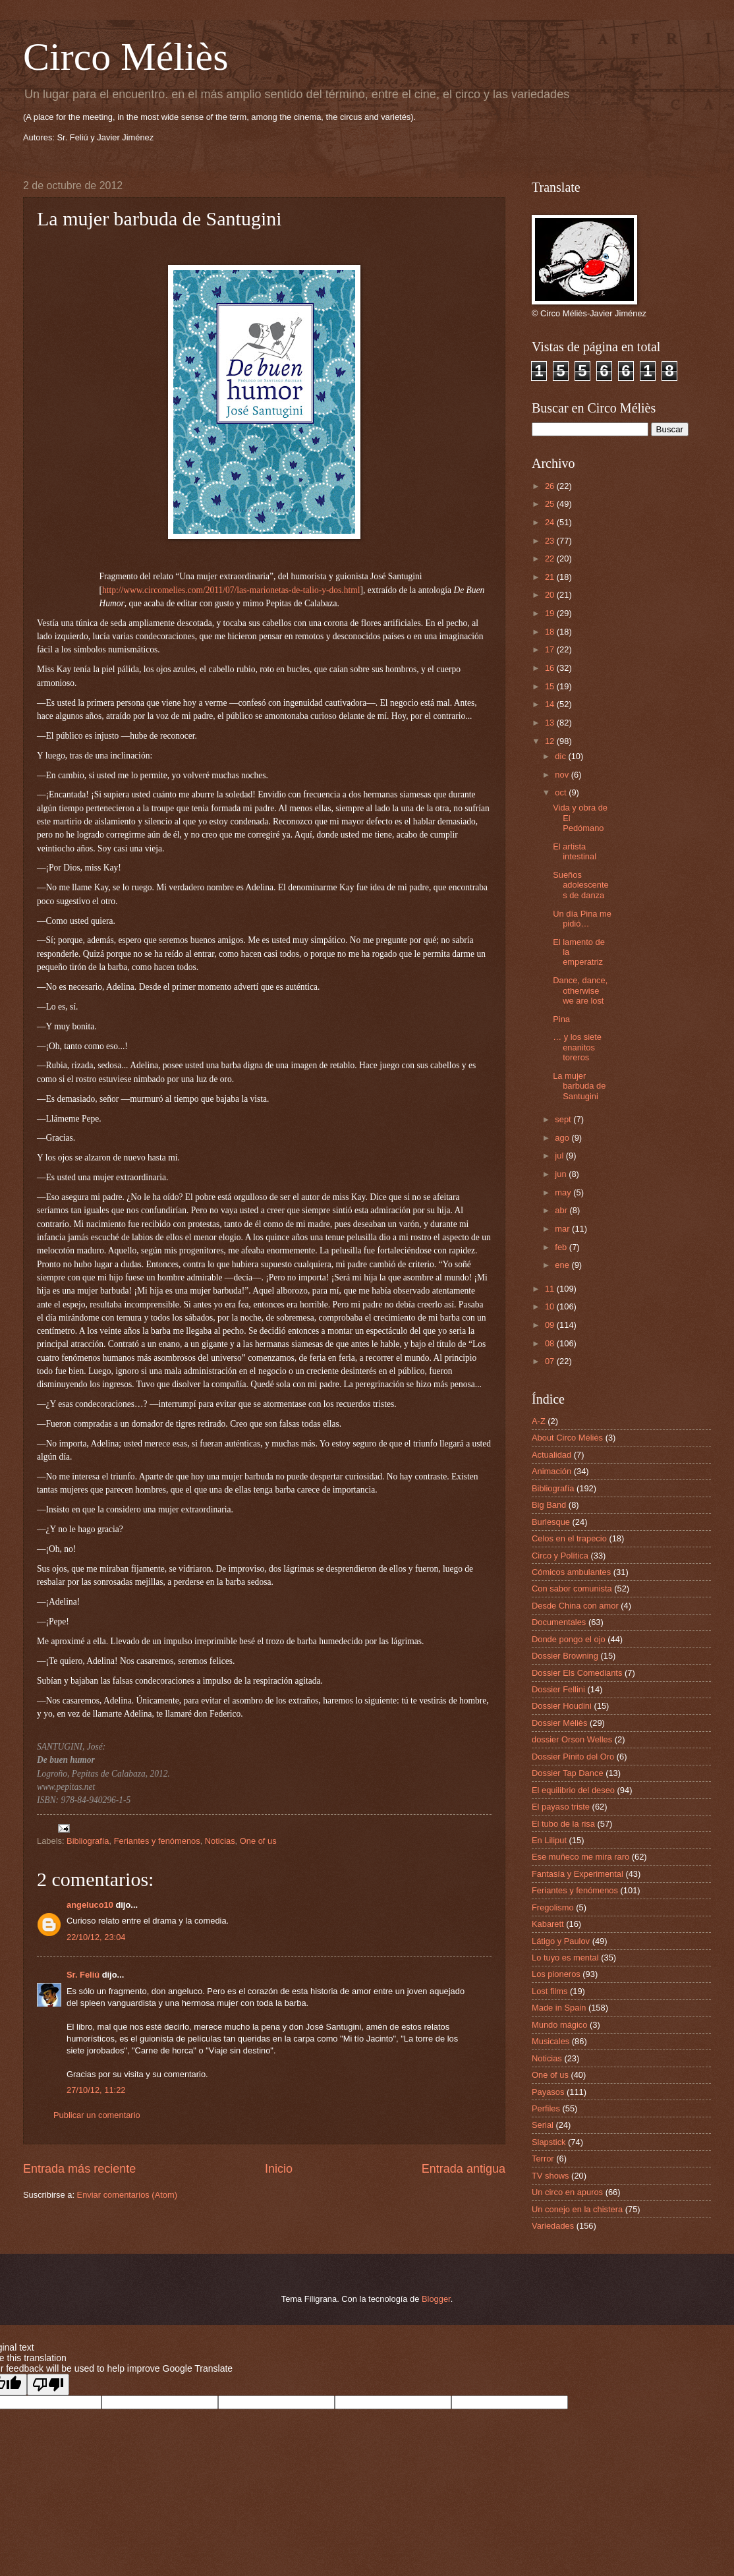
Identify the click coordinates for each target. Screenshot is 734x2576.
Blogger (436, 2299)
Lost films (549, 1991)
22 (551, 558)
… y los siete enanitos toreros (577, 1047)
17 (551, 649)
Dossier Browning (565, 1656)
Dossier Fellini (558, 1689)
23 (551, 541)
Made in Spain (559, 2008)
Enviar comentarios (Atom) (127, 2195)
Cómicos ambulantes (571, 1572)
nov (563, 775)
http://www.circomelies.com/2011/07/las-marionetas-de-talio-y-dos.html (231, 590)
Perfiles (546, 2108)
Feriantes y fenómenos (157, 1841)
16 (551, 668)
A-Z (539, 1421)
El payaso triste (561, 1807)
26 (551, 486)
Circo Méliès (126, 56)
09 (551, 1325)
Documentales (559, 1622)
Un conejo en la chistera (577, 2209)
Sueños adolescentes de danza (580, 885)
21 (551, 577)
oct (562, 792)
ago (563, 1138)
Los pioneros (556, 1974)
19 (551, 613)
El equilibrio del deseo (573, 1790)
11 (551, 1289)
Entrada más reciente (79, 2168)
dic (561, 756)
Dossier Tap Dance (568, 1773)
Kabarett (548, 1924)
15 (551, 686)
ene (563, 1265)
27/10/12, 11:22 (96, 2090)
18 (551, 632)
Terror (543, 2158)
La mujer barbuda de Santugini (579, 1086)
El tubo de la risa (563, 1824)
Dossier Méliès (559, 1723)
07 (551, 1361)
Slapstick (549, 2142)
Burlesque (551, 1522)
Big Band (549, 1505)
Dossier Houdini (562, 1706)
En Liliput (549, 1840)
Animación (551, 1471)
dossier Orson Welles (572, 1739)
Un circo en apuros (567, 2192)
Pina (561, 1019)
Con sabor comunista (572, 1588)
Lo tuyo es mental (565, 1957)
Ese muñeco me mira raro (580, 1857)
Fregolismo (553, 1907)
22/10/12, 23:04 (96, 1937)
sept (564, 1119)
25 (551, 504)
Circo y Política (560, 1555)
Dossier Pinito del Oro (573, 1756)
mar (563, 1229)
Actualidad (551, 1455)
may (564, 1192)
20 (551, 595)
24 (551, 522)
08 (551, 1343)
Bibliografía (88, 1841)
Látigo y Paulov (561, 1941)
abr (562, 1210)
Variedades (553, 2226)
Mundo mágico (559, 2025)
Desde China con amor (575, 1606)
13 (551, 723)
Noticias (220, 1841)
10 (551, 1306)
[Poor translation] (48, 2384)
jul (560, 1155)
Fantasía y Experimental (577, 1874)
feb (562, 1247)
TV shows (550, 2176)
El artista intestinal (574, 851)
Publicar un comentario (96, 2115)
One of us (258, 1841)
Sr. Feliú (83, 1975)
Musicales (550, 2041)
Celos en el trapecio (569, 1538)
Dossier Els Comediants (577, 1673)
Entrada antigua (463, 2168)
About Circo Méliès (567, 1438)
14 (551, 704)
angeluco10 (90, 1905)
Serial (542, 2125)
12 (551, 741)
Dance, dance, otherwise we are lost (580, 990)
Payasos (548, 2092)
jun (562, 1174)
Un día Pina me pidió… (582, 919)
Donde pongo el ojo (569, 1639)
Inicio (279, 2168)
